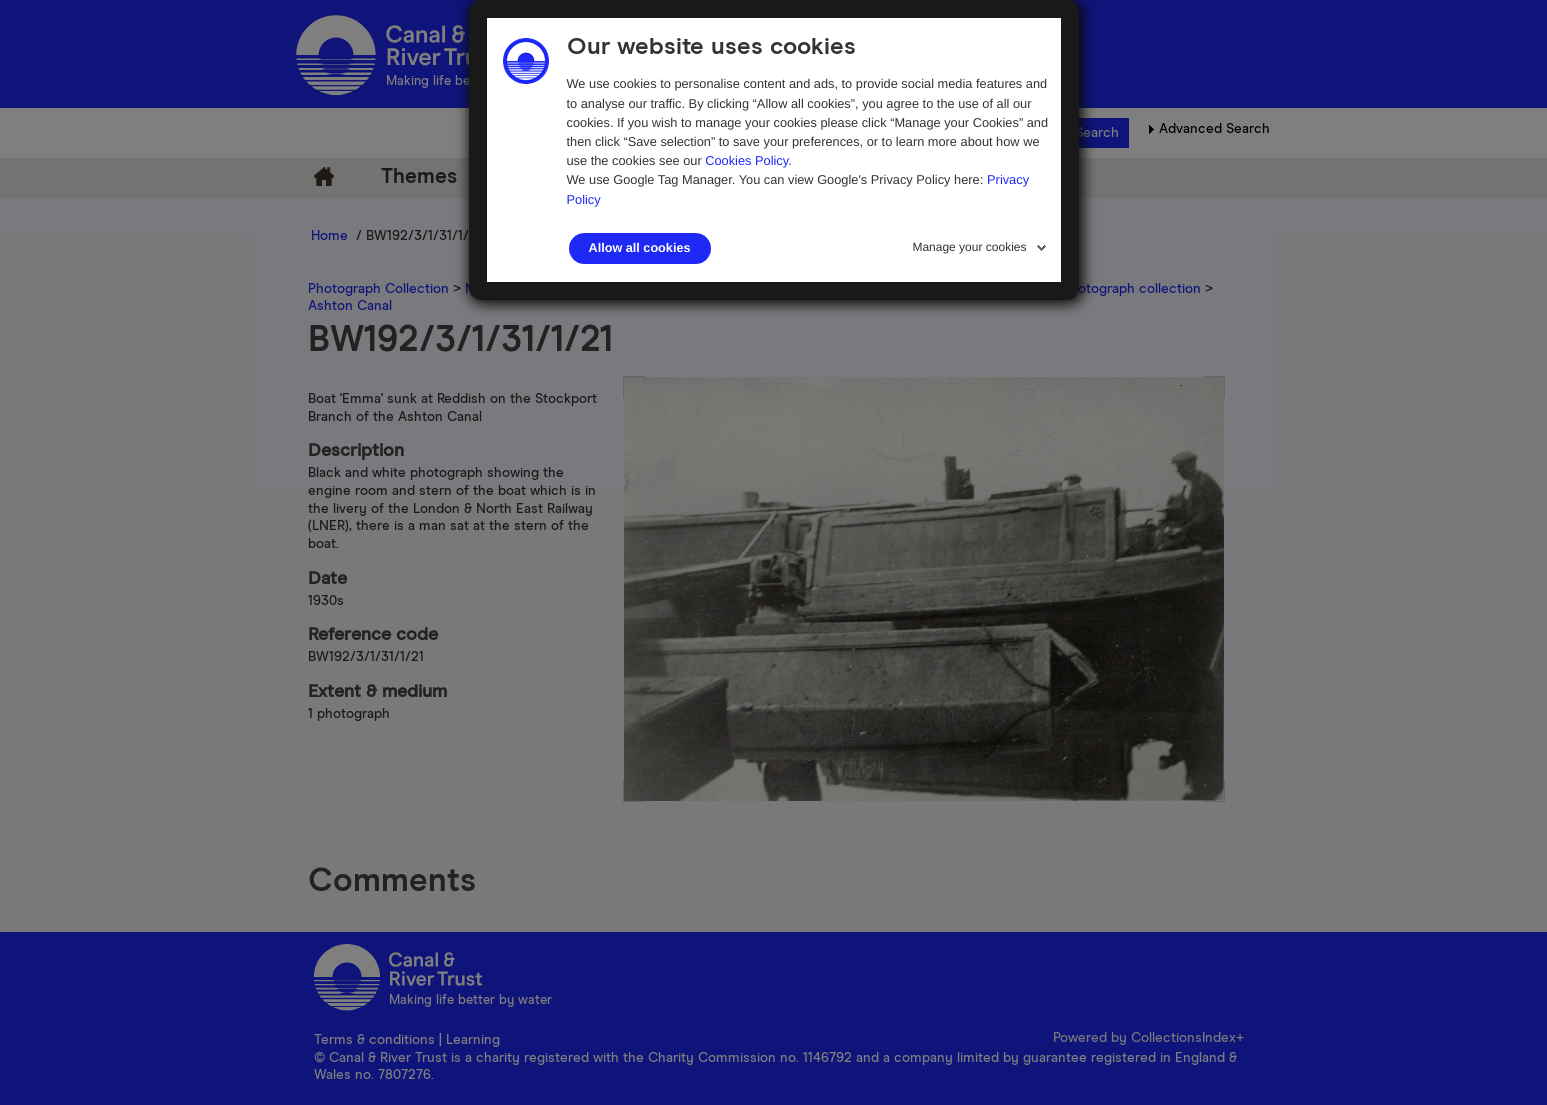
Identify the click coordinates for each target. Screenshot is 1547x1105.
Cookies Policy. (748, 160)
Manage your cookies (969, 247)
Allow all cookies (640, 248)
